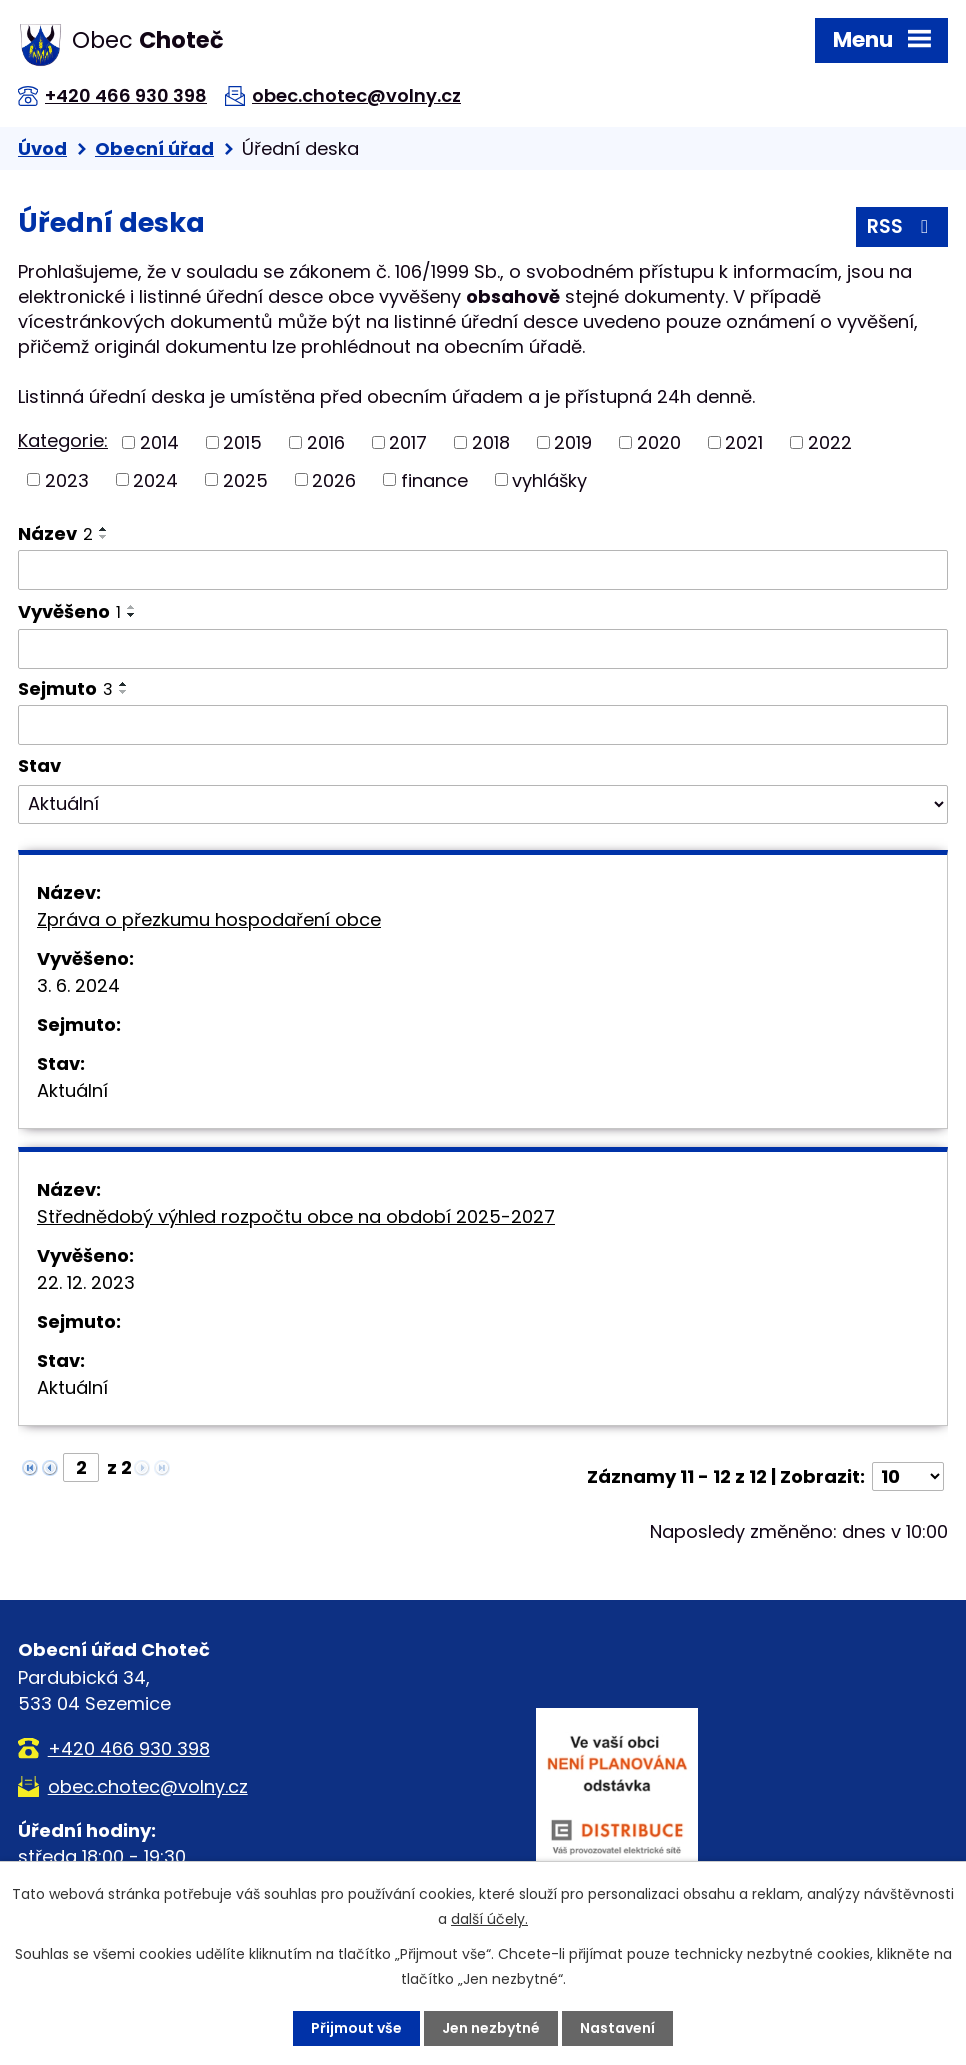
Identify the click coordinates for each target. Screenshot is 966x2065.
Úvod (42, 148)
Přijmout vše (356, 2028)
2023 (67, 479)
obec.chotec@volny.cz (356, 95)
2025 (245, 479)
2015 (242, 442)
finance (434, 479)
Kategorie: (63, 440)
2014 (159, 442)
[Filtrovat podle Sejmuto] (483, 725)
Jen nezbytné (491, 2028)
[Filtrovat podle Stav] (483, 805)
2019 (573, 442)
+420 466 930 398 (126, 95)
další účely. (489, 1919)
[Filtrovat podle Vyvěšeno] (483, 649)
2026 (334, 479)
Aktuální (72, 1090)
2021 (744, 442)
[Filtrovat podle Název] (483, 570)
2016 (326, 442)
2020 (659, 442)
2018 (491, 442)
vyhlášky (549, 479)
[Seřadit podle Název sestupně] (104, 537)
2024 (155, 479)
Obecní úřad (154, 148)
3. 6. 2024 (78, 985)
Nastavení (617, 2028)
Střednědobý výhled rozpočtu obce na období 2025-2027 (296, 1216)
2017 (408, 442)
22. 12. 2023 (86, 1282)
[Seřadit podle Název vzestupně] (104, 529)
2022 (830, 442)
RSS (901, 226)
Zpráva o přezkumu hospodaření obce (209, 919)
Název (55, 533)
